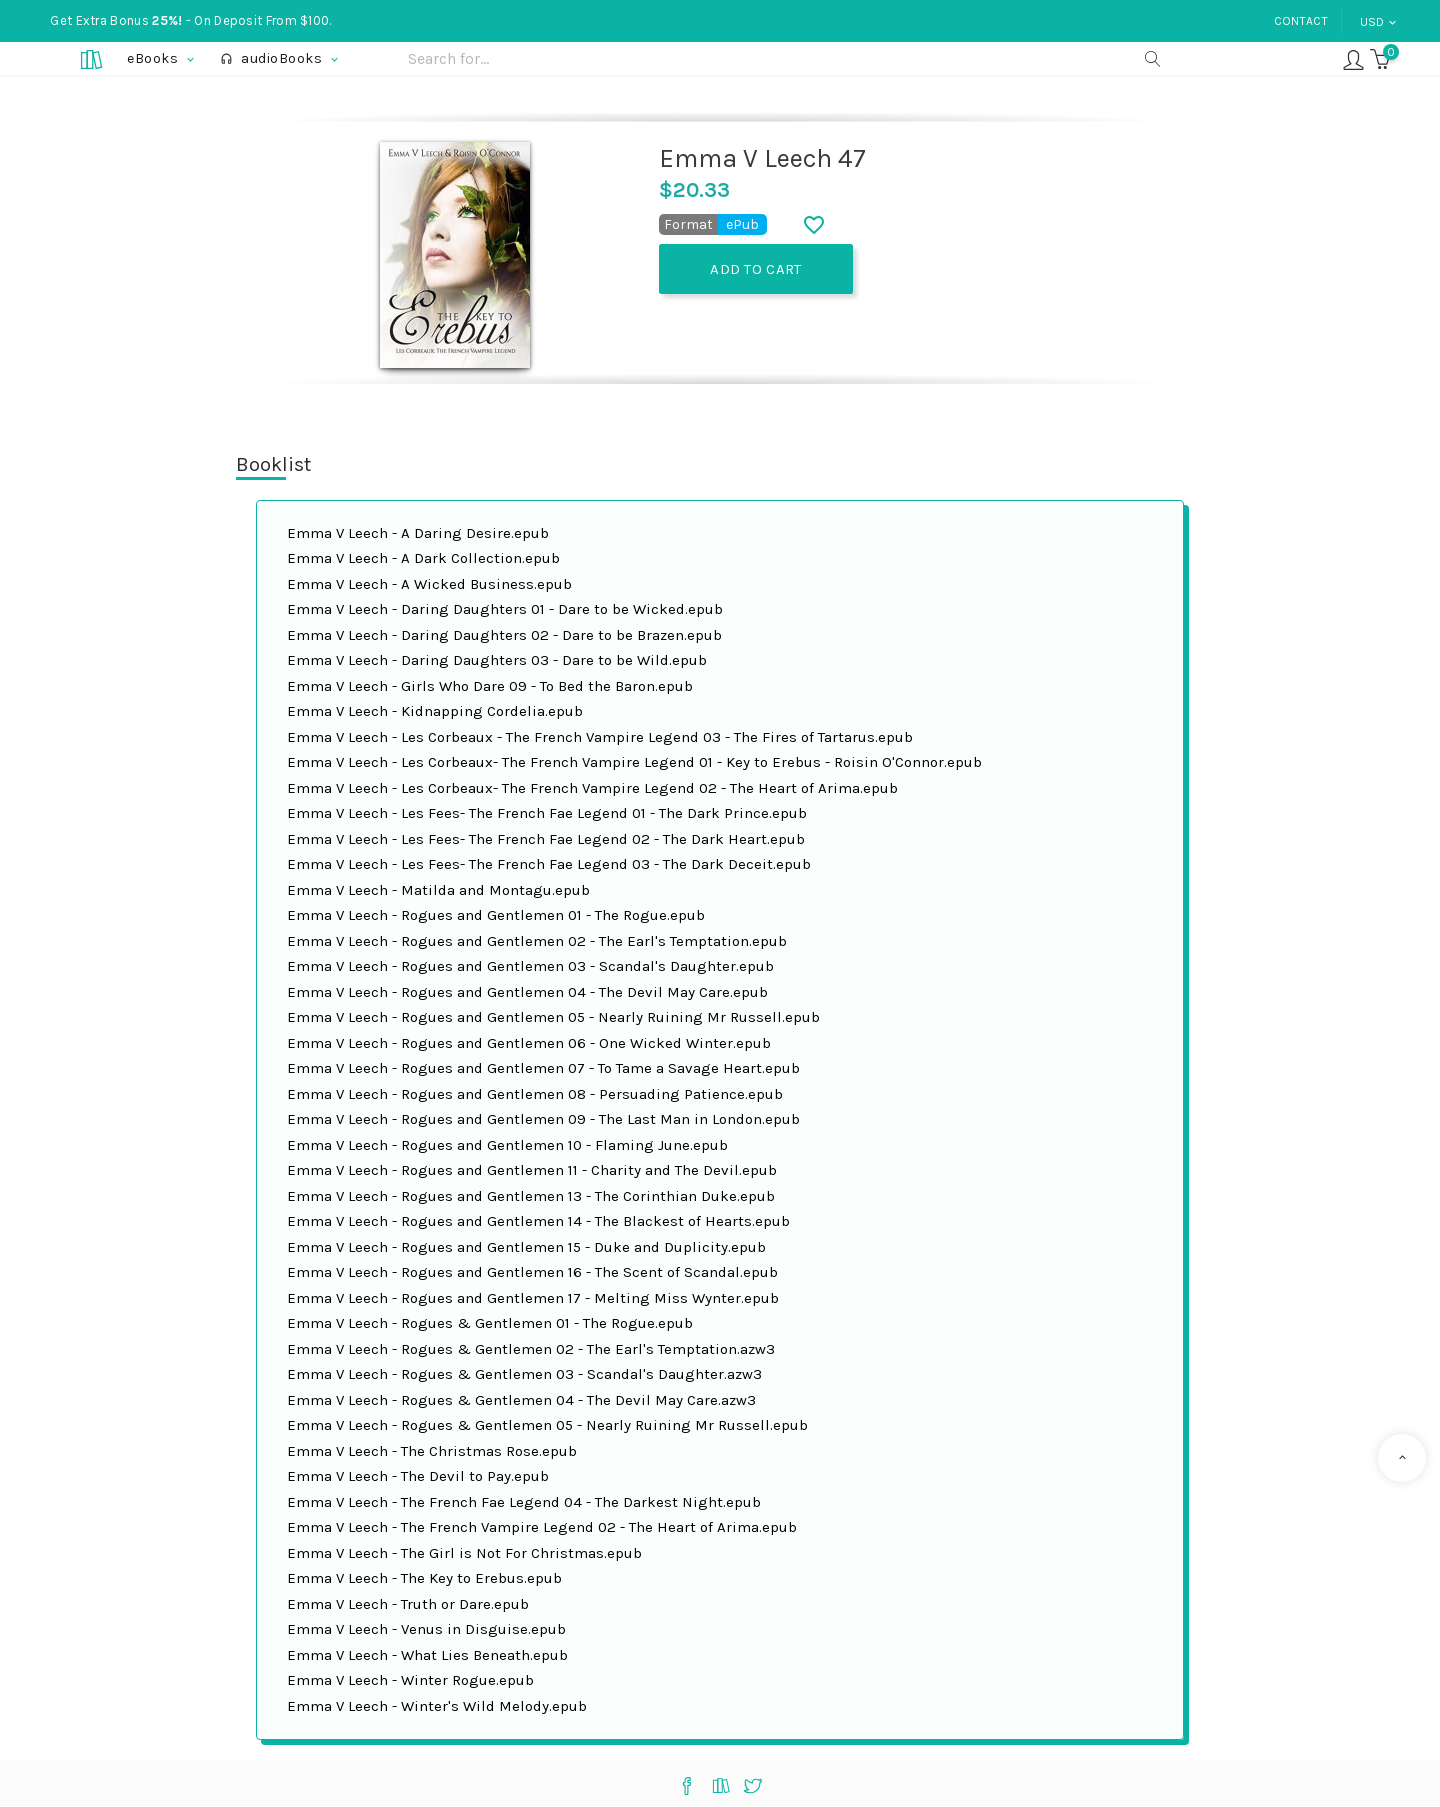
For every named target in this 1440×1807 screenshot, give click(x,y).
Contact (1301, 21)
